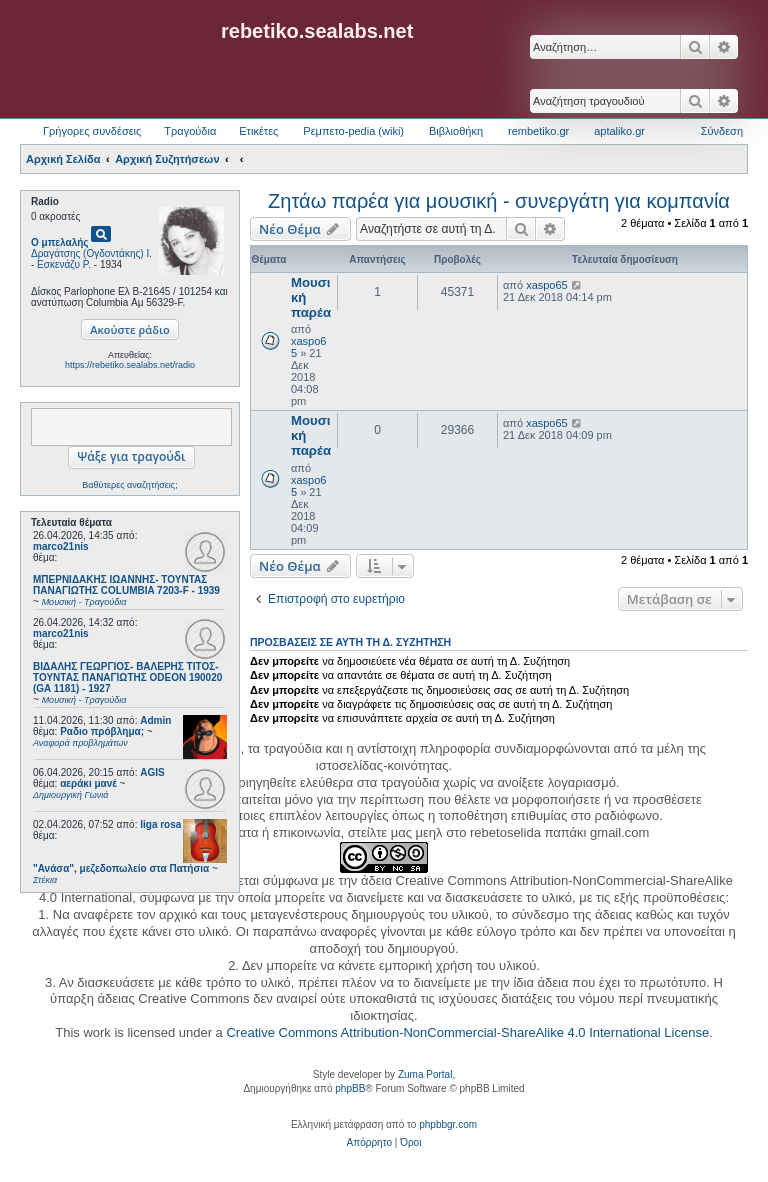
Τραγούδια (190, 131)
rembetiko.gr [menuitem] (538, 131)
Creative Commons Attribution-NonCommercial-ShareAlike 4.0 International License (467, 1032)
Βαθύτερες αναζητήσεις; (129, 485)
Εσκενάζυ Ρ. (64, 264)
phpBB (350, 1088)
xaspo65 (547, 285)
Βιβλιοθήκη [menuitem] (456, 131)
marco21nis (61, 546)
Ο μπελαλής (60, 242)
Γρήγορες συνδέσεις (92, 131)
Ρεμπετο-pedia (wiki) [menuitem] (353, 131)
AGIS (152, 772)
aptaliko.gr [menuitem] (619, 131)
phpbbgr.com (448, 1124)
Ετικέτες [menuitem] (258, 131)
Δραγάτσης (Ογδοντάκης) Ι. (91, 253)
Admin (155, 720)
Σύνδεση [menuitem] (722, 131)
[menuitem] (369, 1143)
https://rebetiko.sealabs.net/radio (130, 365)
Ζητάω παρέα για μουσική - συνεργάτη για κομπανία (499, 201)
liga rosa (160, 824)
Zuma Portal (425, 1074)
